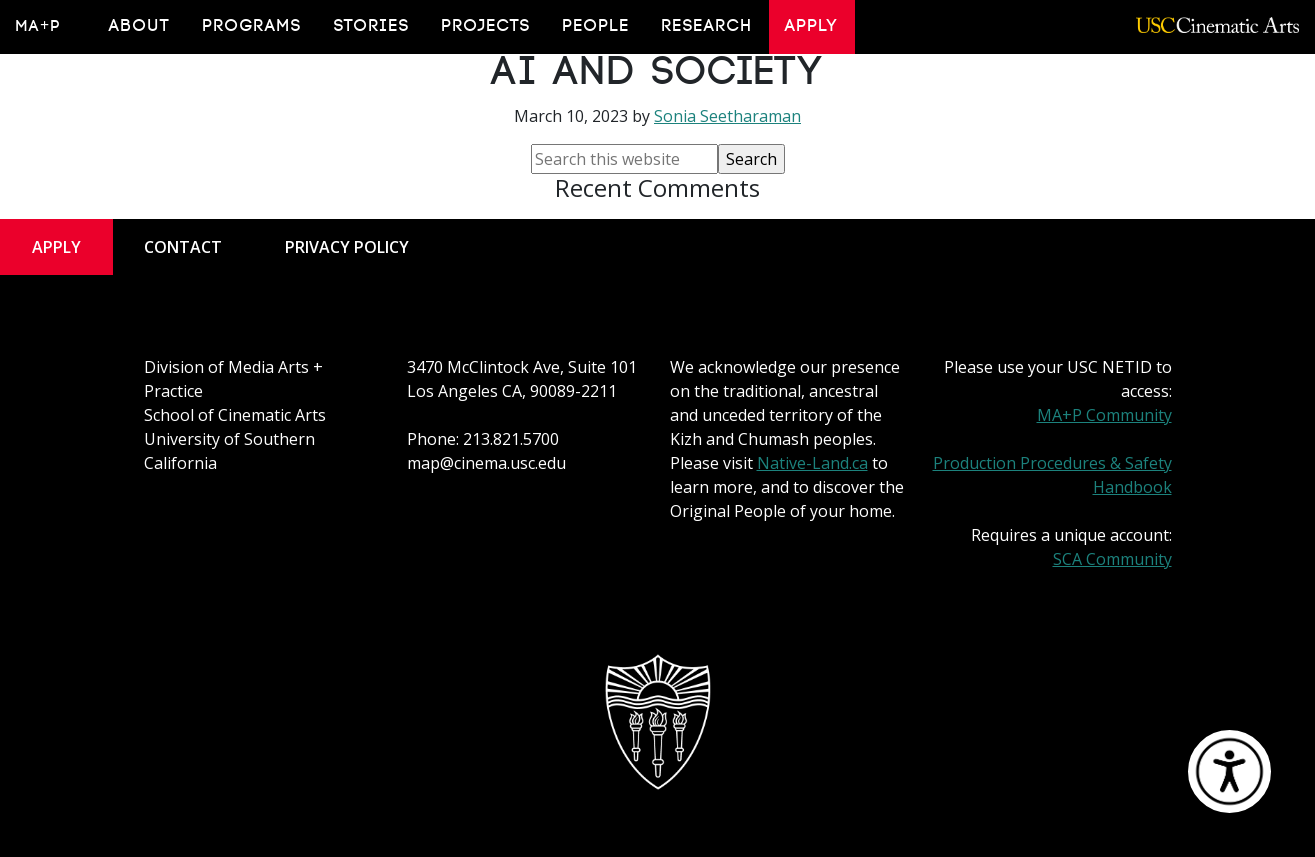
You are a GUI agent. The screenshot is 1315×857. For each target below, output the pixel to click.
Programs (252, 26)
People (596, 26)
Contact (183, 247)
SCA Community (1112, 559)
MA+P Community (1104, 415)
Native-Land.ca (812, 463)
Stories (372, 26)
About (140, 26)
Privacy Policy (347, 247)
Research (707, 26)
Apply (812, 26)
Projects (486, 26)
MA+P (38, 26)
